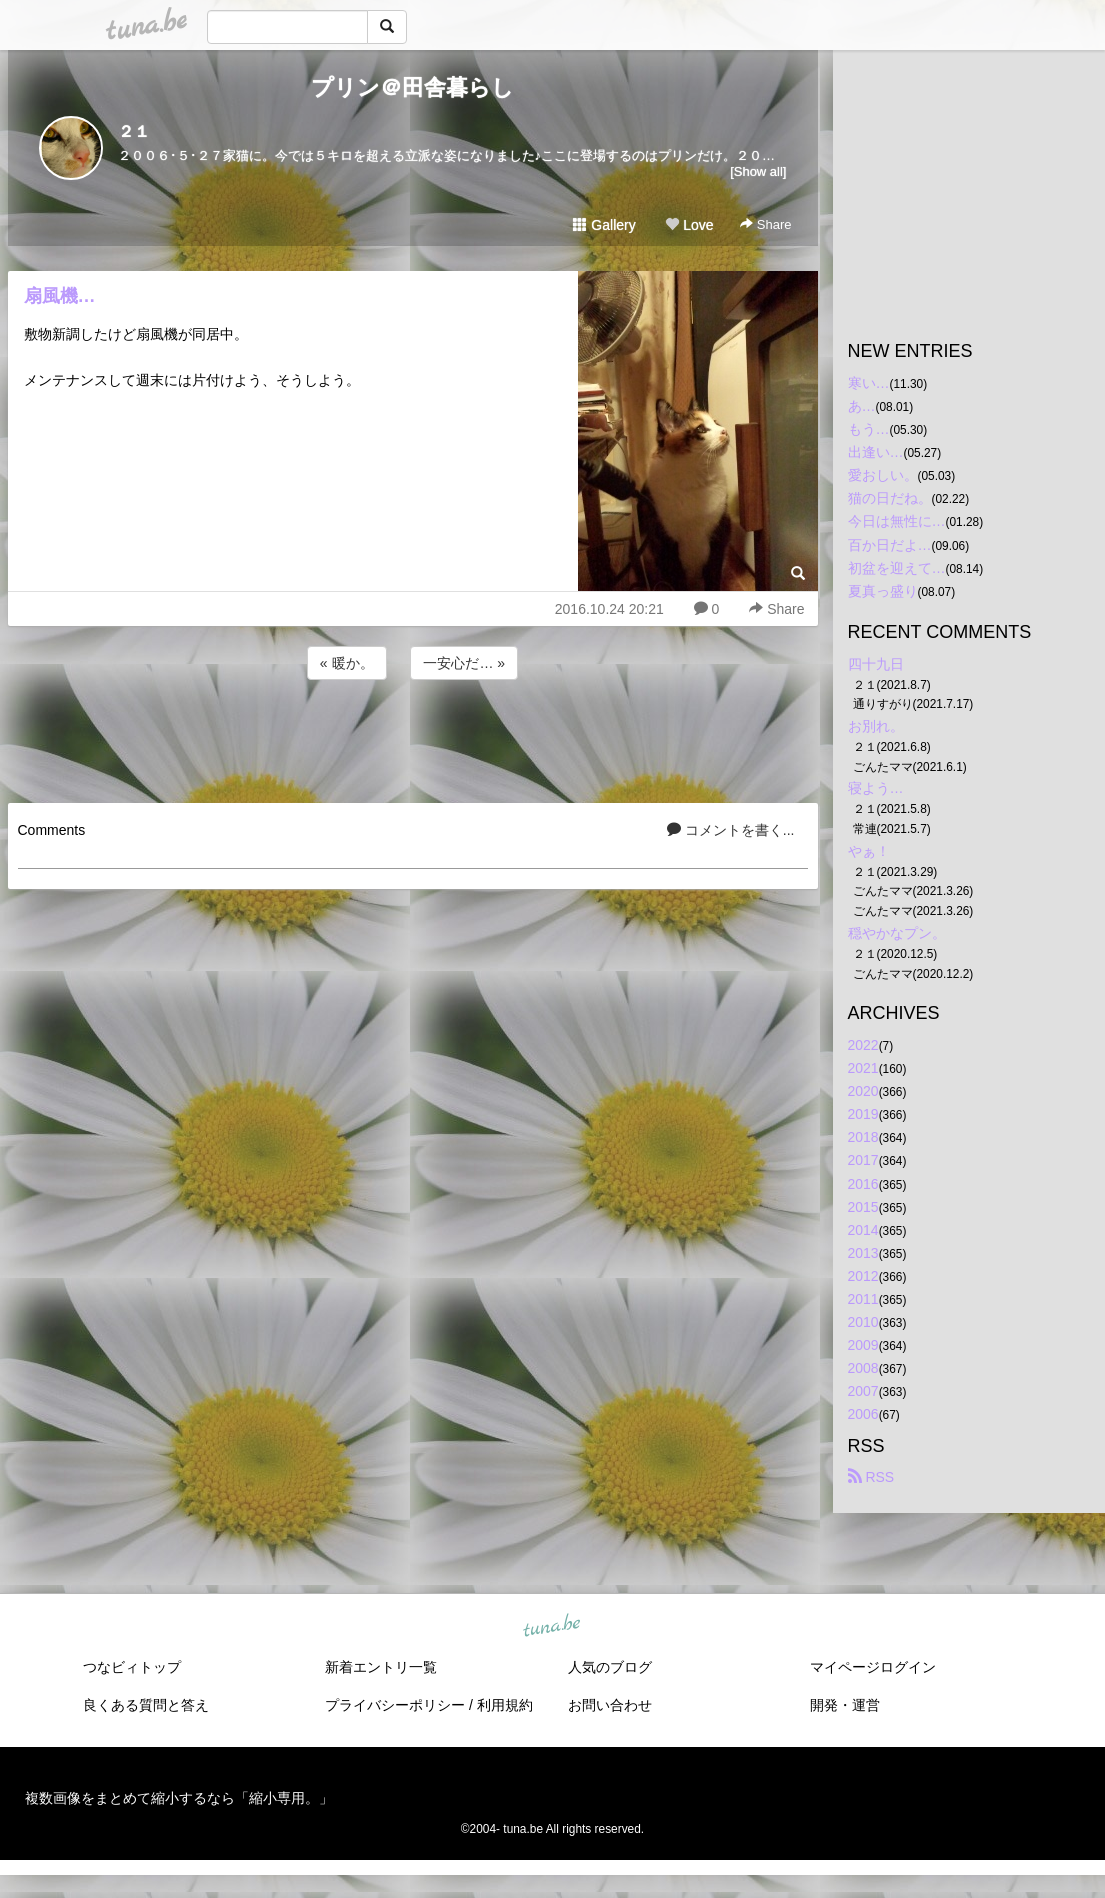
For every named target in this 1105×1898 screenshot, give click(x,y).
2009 (863, 1345)
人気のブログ (610, 1667)
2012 (863, 1276)
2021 (863, 1068)
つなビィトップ (132, 1667)
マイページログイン (873, 1667)
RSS (871, 1477)
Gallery (604, 225)
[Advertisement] (413, 738)
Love (689, 225)
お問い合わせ (610, 1705)
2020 (863, 1091)
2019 (863, 1114)
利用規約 (505, 1705)
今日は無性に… (897, 521)
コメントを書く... (731, 830)
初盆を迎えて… (897, 568)
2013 (863, 1253)
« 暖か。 (347, 663)
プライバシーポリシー (395, 1705)
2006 (863, 1414)
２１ (134, 131)
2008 (863, 1368)
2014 (863, 1230)
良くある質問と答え (146, 1705)
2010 (863, 1322)
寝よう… (876, 788)
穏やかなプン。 (897, 933)
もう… (869, 429)
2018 (863, 1137)
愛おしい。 (883, 475)
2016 (863, 1184)
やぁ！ (869, 851)
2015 (863, 1207)
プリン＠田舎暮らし (412, 87)
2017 (863, 1160)
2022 (863, 1045)
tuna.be (552, 1626)
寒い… (869, 383)
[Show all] (758, 171)
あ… (862, 406)
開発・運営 (845, 1705)
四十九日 (876, 664)
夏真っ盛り (883, 591)
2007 (863, 1391)
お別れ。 (876, 726)
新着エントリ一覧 (381, 1667)
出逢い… (876, 452)
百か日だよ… (890, 545)
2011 (863, 1299)
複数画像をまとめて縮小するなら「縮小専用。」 (179, 1798)
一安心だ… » (464, 663)
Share (765, 224)
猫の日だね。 (890, 498)
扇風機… (60, 296)
